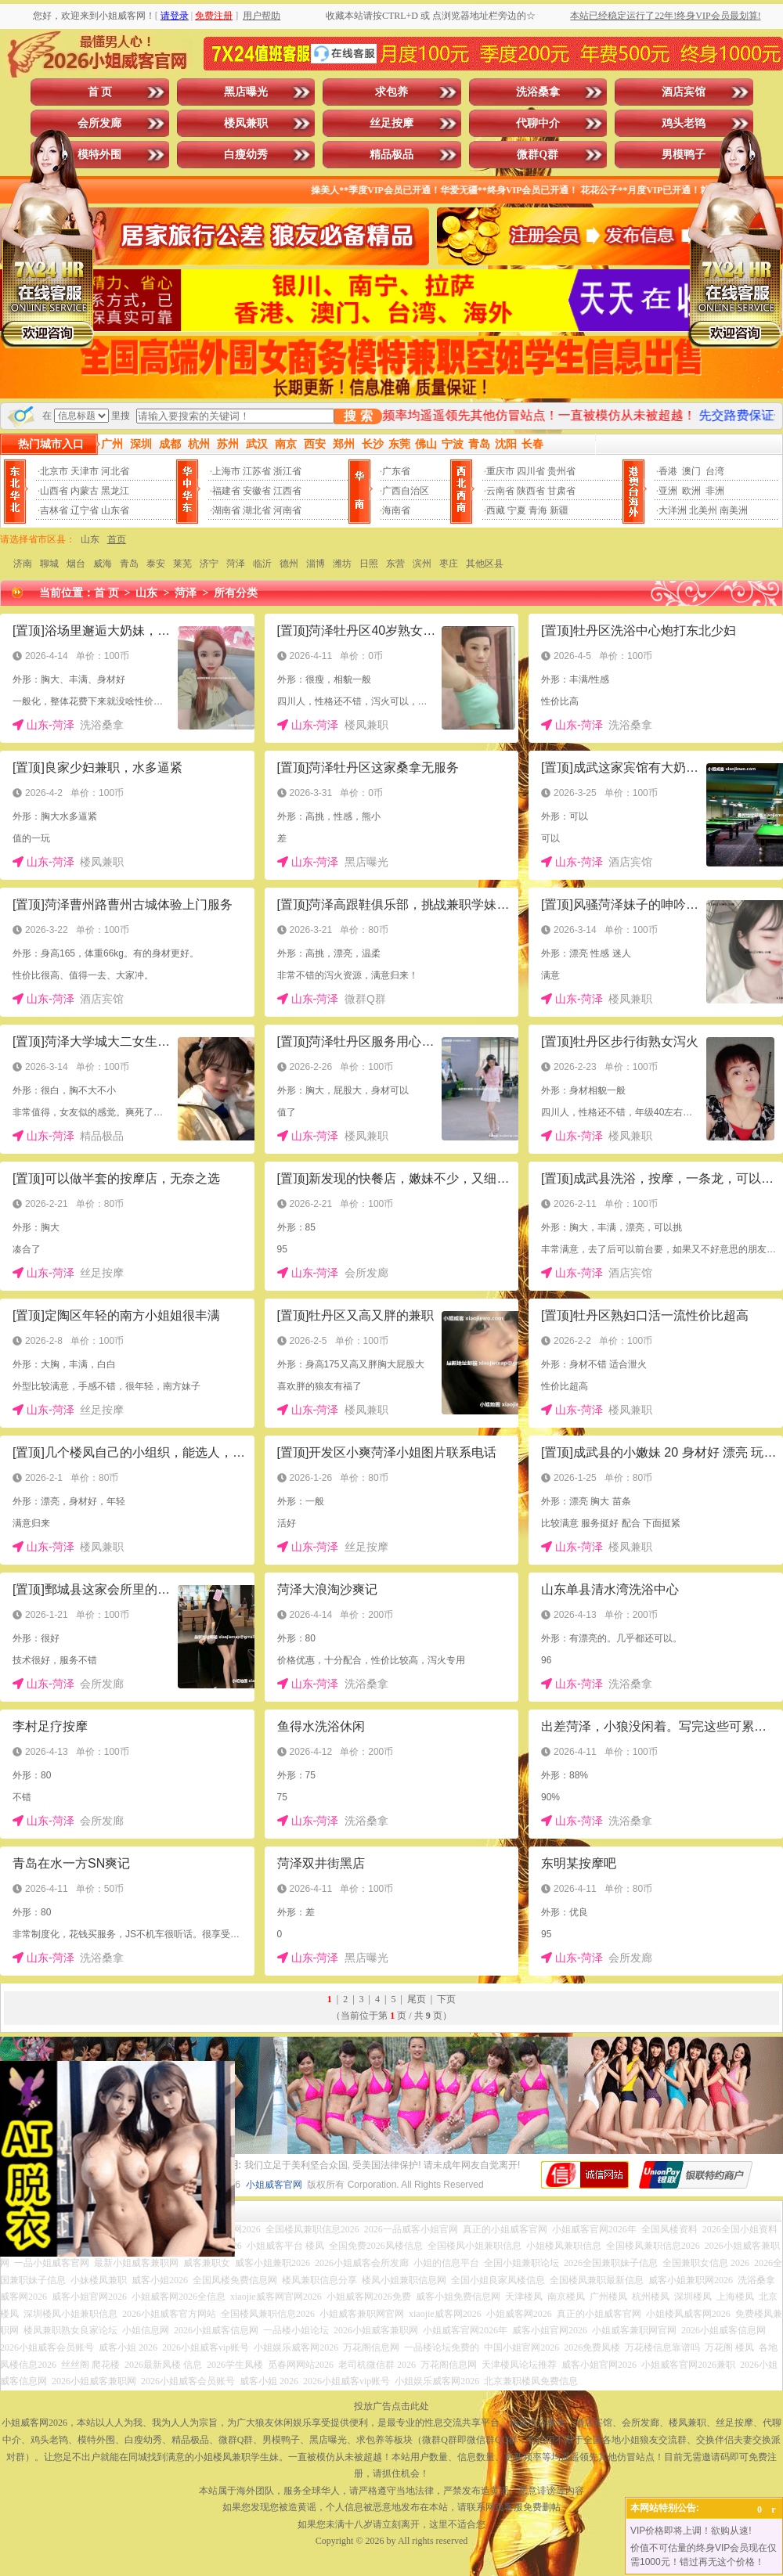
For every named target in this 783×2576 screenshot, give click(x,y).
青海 (538, 510)
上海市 (226, 471)
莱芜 (182, 563)
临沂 (262, 563)
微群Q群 (537, 154)
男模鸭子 (683, 154)
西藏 (495, 510)
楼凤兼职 (246, 123)
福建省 (226, 490)
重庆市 (500, 471)
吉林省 (54, 510)
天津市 (84, 471)
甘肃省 (561, 490)
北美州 (703, 510)
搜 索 (358, 416)
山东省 (115, 510)
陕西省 (531, 490)
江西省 (287, 490)
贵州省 (561, 471)
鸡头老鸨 (683, 123)
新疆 (559, 510)
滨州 (422, 563)
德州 (289, 563)
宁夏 (516, 510)
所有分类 (236, 593)
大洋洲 (673, 510)
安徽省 (257, 490)
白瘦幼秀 (246, 154)
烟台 (76, 563)
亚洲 (668, 490)
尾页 (416, 1999)
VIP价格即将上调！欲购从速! (691, 2530)
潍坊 (342, 563)
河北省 (115, 471)
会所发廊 (99, 123)
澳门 (691, 471)
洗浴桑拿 (538, 92)
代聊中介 (538, 123)
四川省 (531, 471)
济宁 (209, 563)
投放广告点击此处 (391, 2406)
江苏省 (257, 471)
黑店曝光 (246, 92)
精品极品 (391, 154)
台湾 (714, 471)
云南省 (500, 490)
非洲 (714, 490)
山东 (90, 539)
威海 (102, 563)
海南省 (396, 510)
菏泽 (235, 563)
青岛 (129, 563)
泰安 (155, 563)
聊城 (49, 563)
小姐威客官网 (274, 2184)
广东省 (396, 471)
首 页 (100, 92)
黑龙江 (115, 490)
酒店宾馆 (683, 92)
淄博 (315, 563)
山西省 (54, 490)
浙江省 (287, 471)
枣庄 (448, 563)
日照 (368, 563)
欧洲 (691, 490)
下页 (446, 1999)
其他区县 (484, 563)
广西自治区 (405, 490)
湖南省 (226, 510)
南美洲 (734, 510)
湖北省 (257, 510)
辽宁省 (84, 510)
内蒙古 (84, 490)
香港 (668, 471)
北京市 (54, 471)
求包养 (391, 92)
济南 (22, 563)
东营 (395, 563)
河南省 (287, 510)
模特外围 (99, 154)
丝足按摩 (391, 123)
